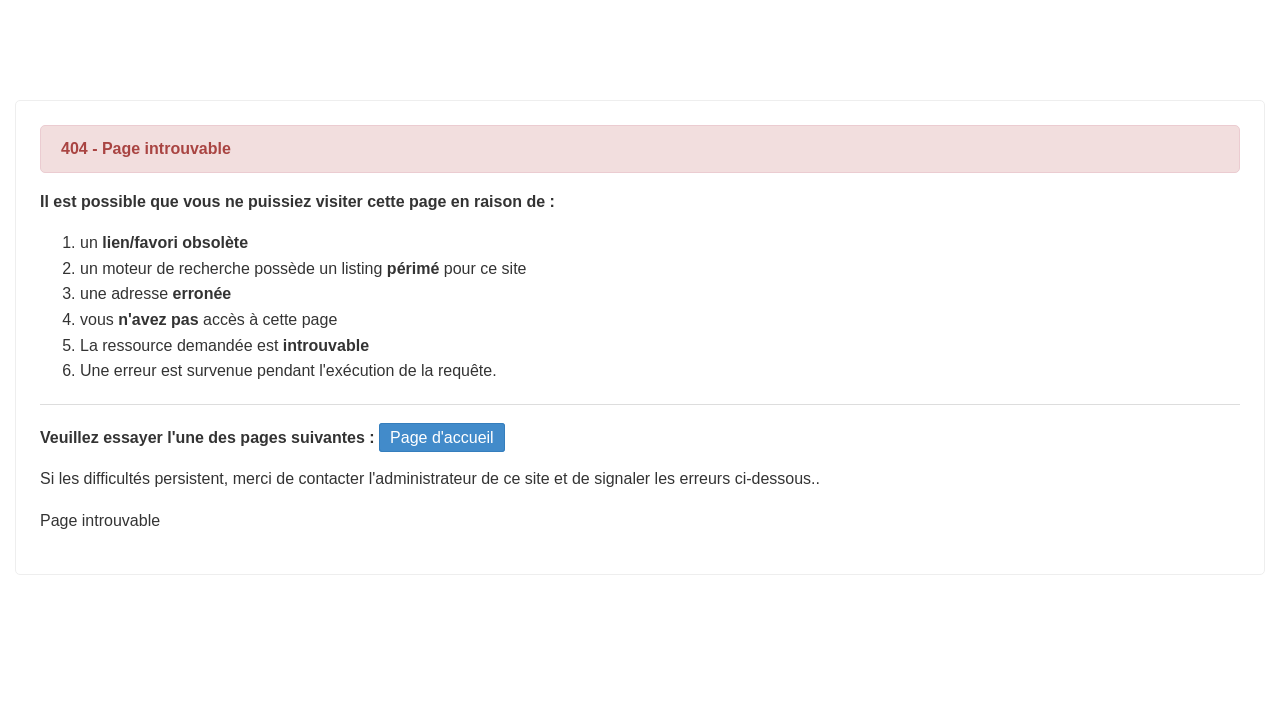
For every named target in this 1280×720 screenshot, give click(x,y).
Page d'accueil (442, 437)
